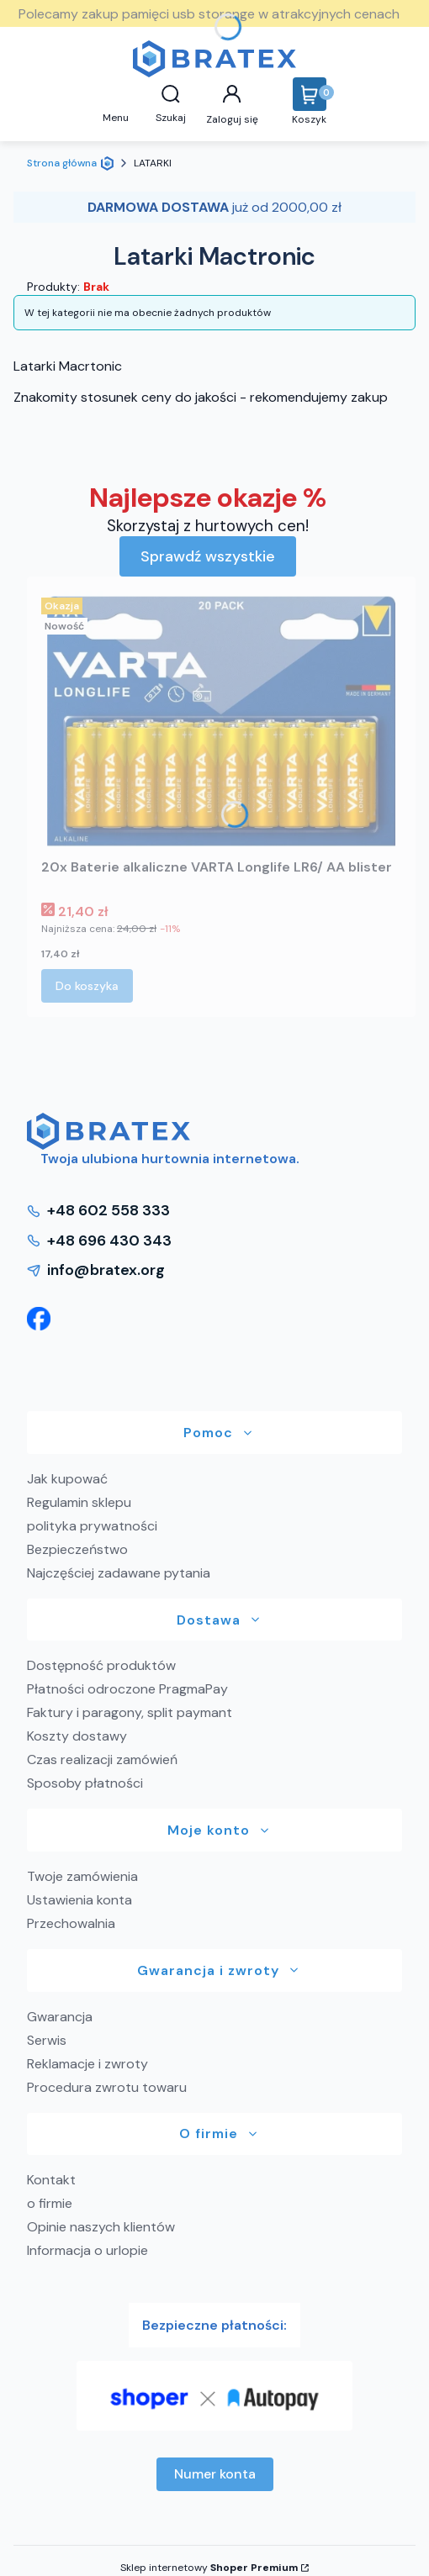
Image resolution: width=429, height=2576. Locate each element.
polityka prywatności (92, 1526)
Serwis (46, 2040)
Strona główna (62, 163)
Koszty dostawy (77, 1736)
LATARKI (153, 163)
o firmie (49, 2203)
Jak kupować (67, 1479)
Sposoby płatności (85, 1783)
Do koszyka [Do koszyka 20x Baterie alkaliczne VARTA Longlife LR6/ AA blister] (87, 985)
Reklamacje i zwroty (87, 2064)
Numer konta (215, 2474)
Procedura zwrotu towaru (107, 2087)
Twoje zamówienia (82, 1876)
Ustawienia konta (79, 1900)
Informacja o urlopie (87, 2250)
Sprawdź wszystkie (207, 556)
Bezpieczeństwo (77, 1549)
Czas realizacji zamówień (102, 1759)
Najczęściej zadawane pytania (118, 1573)
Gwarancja (60, 2017)
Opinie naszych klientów (101, 2227)
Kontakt (51, 2180)
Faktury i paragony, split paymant (129, 1712)
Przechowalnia (71, 1923)
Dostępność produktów (101, 1665)
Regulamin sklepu (79, 1502)
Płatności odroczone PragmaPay (127, 1689)
